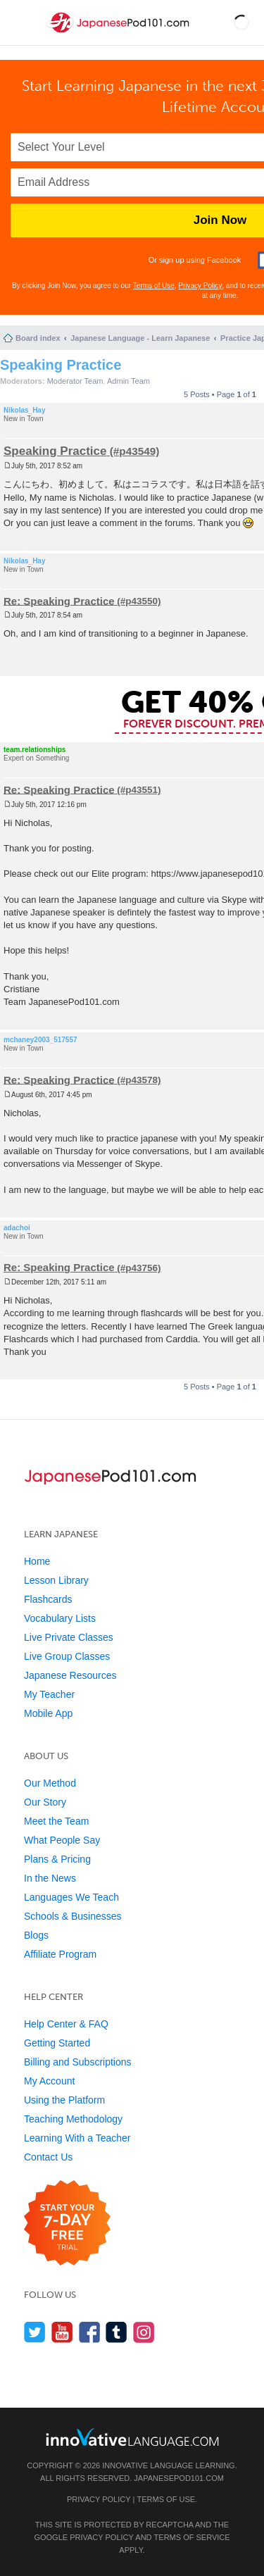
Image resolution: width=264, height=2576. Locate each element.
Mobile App (48, 1713)
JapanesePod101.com (179, 2478)
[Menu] (22, 22)
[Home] (119, 34)
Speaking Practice (60, 365)
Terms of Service (192, 2537)
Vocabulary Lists (60, 1618)
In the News (50, 1878)
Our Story (45, 1802)
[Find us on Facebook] (90, 2332)
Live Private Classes (68, 1637)
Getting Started (57, 2043)
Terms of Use (154, 285)
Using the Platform (64, 2100)
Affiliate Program (60, 1954)
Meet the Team (56, 1821)
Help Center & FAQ (66, 2024)
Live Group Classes (67, 1656)
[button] (241, 22)
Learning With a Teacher (77, 2138)
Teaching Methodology (73, 2119)
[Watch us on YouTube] (62, 2332)
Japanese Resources (70, 1675)
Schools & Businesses (73, 1916)
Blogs (36, 1935)
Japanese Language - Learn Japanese (140, 338)
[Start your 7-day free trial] (67, 2223)
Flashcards (48, 1599)
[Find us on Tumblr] (116, 2332)
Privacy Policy (200, 285)
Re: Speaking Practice (59, 600)
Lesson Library (56, 1580)
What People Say (62, 1840)
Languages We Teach (71, 1897)
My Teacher (49, 1694)
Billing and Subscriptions (78, 2062)
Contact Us (48, 2157)
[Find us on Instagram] (144, 2332)
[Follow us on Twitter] (35, 2332)
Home (37, 1561)
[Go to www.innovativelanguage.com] (132, 2436)
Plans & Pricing (57, 1859)
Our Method (50, 1783)
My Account (49, 2081)
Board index (38, 338)
